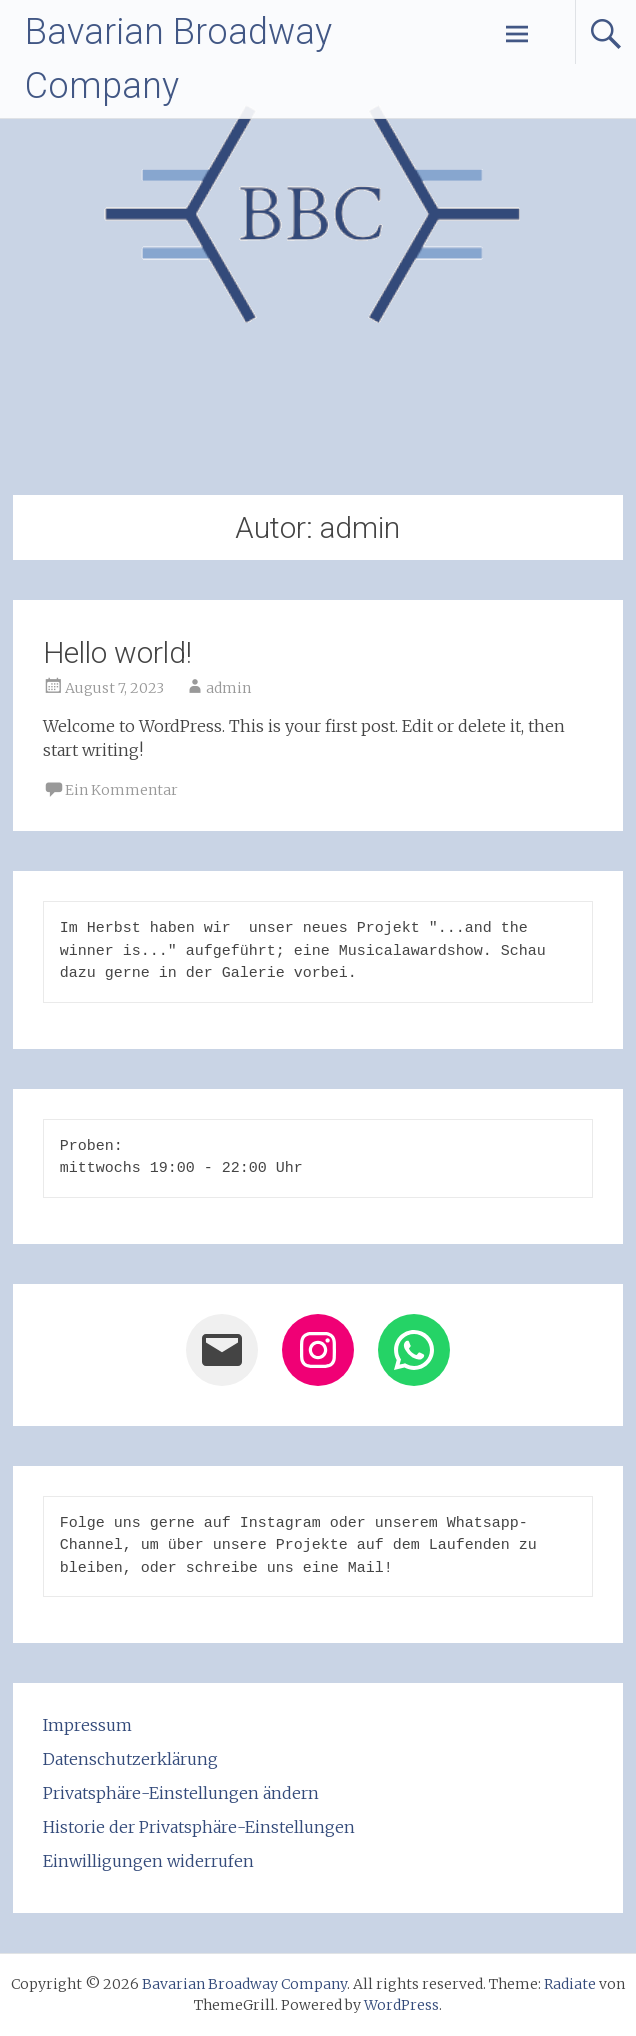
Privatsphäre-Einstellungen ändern (181, 1793)
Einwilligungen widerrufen (148, 1861)
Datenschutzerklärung (130, 1759)
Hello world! (117, 652)
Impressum (87, 1725)
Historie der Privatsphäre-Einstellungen (199, 1827)
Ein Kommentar (121, 790)
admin (228, 688)
